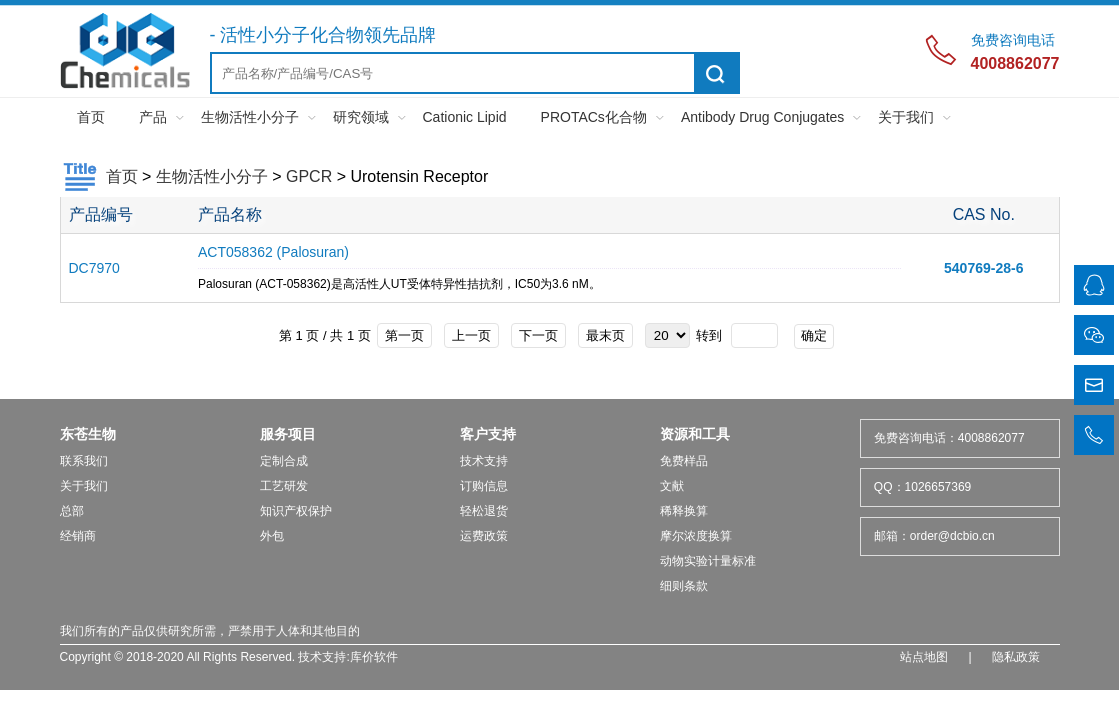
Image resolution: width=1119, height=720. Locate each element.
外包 (272, 536)
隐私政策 (1016, 657)
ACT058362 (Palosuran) (273, 252)
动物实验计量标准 (708, 561)
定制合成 (284, 461)
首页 (91, 117)
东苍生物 (88, 434)
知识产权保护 (296, 511)
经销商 (78, 536)
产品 (153, 117)
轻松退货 (484, 511)
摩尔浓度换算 (696, 536)
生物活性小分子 (250, 117)
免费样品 (684, 461)
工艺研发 (284, 486)
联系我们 (84, 461)
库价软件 (374, 657)
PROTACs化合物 (594, 117)
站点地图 (924, 657)
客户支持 (488, 434)
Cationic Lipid (465, 117)
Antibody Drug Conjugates (762, 117)
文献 (672, 486)
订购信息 (484, 486)
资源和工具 (695, 434)
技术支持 (484, 461)
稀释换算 (684, 511)
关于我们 (906, 117)
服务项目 (288, 434)
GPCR (309, 176)
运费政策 (484, 536)
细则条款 (684, 586)
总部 (72, 511)
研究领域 (361, 117)
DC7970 (94, 268)
